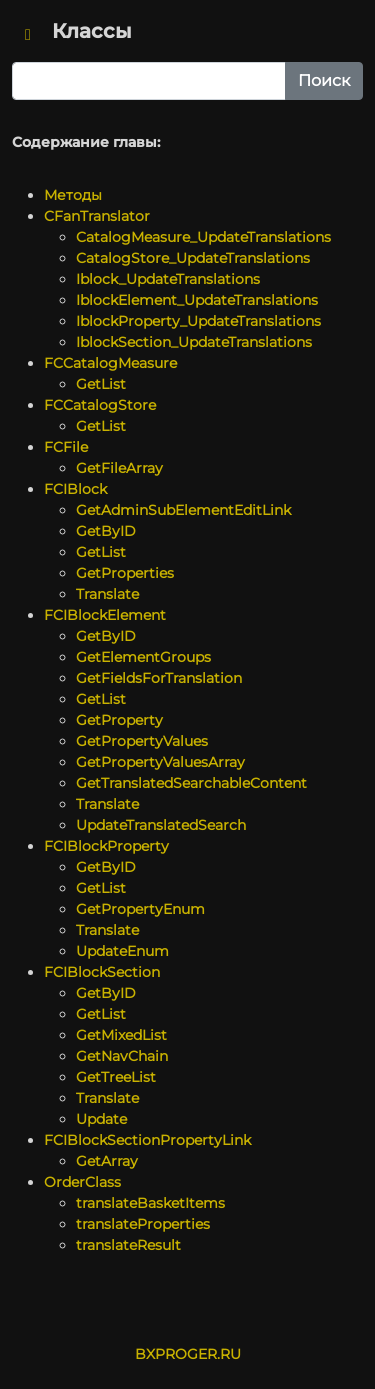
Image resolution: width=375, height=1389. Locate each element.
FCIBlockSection (102, 972)
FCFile (66, 447)
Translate (107, 594)
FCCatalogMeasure (110, 363)
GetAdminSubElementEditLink (183, 510)
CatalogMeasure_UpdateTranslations (203, 237)
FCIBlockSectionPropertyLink (147, 1140)
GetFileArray (119, 468)
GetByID (106, 531)
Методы (73, 195)
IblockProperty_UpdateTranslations (198, 321)
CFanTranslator (97, 216)
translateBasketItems (150, 1203)
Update (101, 1119)
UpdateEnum (122, 951)
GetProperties (125, 573)
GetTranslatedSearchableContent (191, 783)
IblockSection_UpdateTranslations (194, 342)
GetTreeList (116, 1077)
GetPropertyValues (142, 741)
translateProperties (143, 1224)
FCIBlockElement (105, 615)
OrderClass (82, 1182)
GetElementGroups (143, 657)
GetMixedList (121, 1035)
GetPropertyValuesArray (160, 762)
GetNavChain (122, 1056)
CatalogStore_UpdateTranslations (193, 258)
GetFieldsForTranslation (159, 678)
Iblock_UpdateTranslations (168, 279)
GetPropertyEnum (140, 909)
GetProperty (119, 720)
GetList (101, 384)
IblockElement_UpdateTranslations (197, 300)
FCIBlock (75, 489)
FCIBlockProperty (106, 846)
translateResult (128, 1245)
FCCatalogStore (100, 405)
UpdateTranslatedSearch (161, 825)
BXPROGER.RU (188, 1354)
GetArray (107, 1161)
